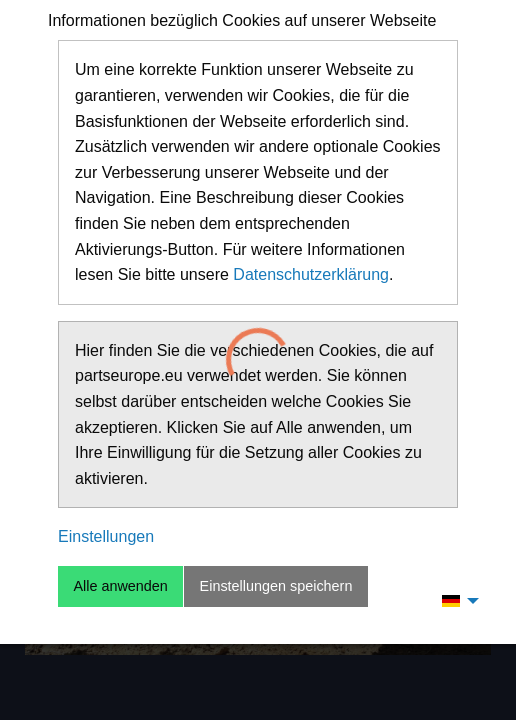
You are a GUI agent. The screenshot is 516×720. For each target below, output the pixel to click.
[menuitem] (455, 600)
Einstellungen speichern (276, 586)
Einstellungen (106, 536)
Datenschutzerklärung (311, 274)
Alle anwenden (120, 586)
